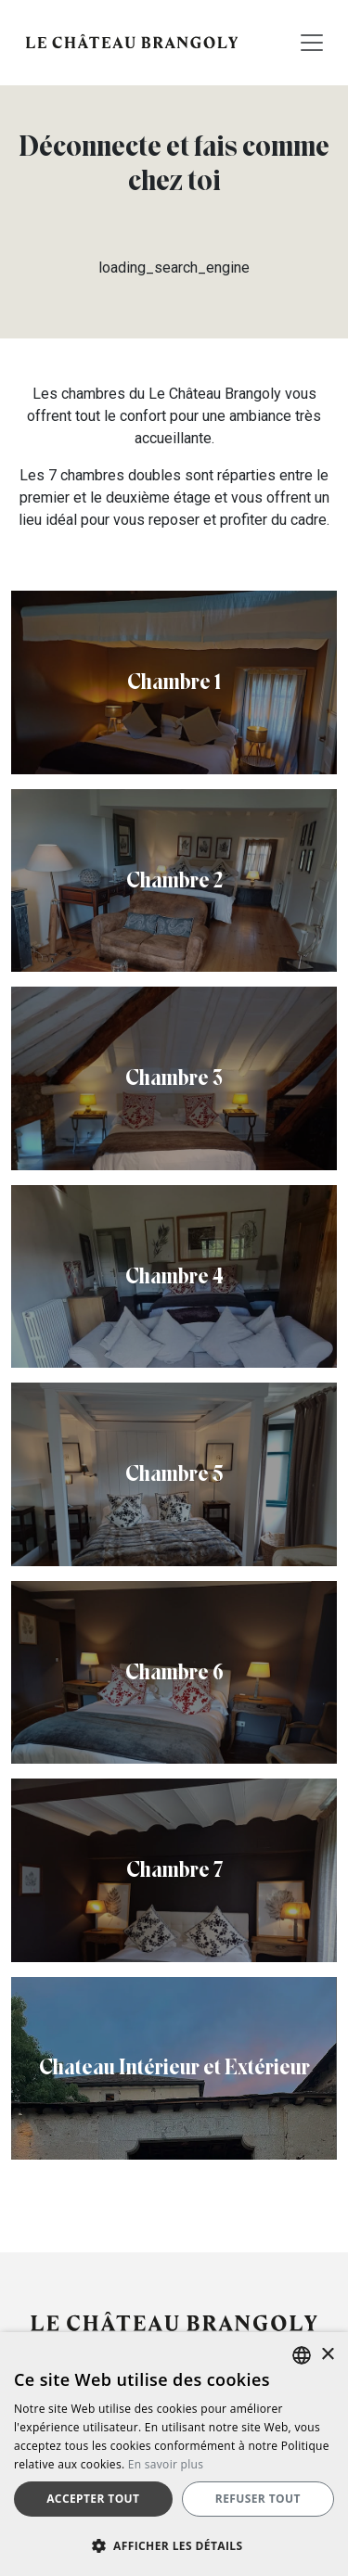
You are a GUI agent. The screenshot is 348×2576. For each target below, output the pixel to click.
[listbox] (301, 2355)
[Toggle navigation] (312, 42)
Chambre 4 (174, 1276)
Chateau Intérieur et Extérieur (174, 2067)
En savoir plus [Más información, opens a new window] (165, 2464)
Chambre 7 (174, 1869)
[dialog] (174, 2454)
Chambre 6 (174, 1672)
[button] (174, 2545)
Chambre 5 (174, 1473)
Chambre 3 (174, 1077)
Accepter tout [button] (92, 2498)
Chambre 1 (174, 682)
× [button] (327, 2355)
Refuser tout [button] (258, 2498)
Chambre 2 (174, 880)
